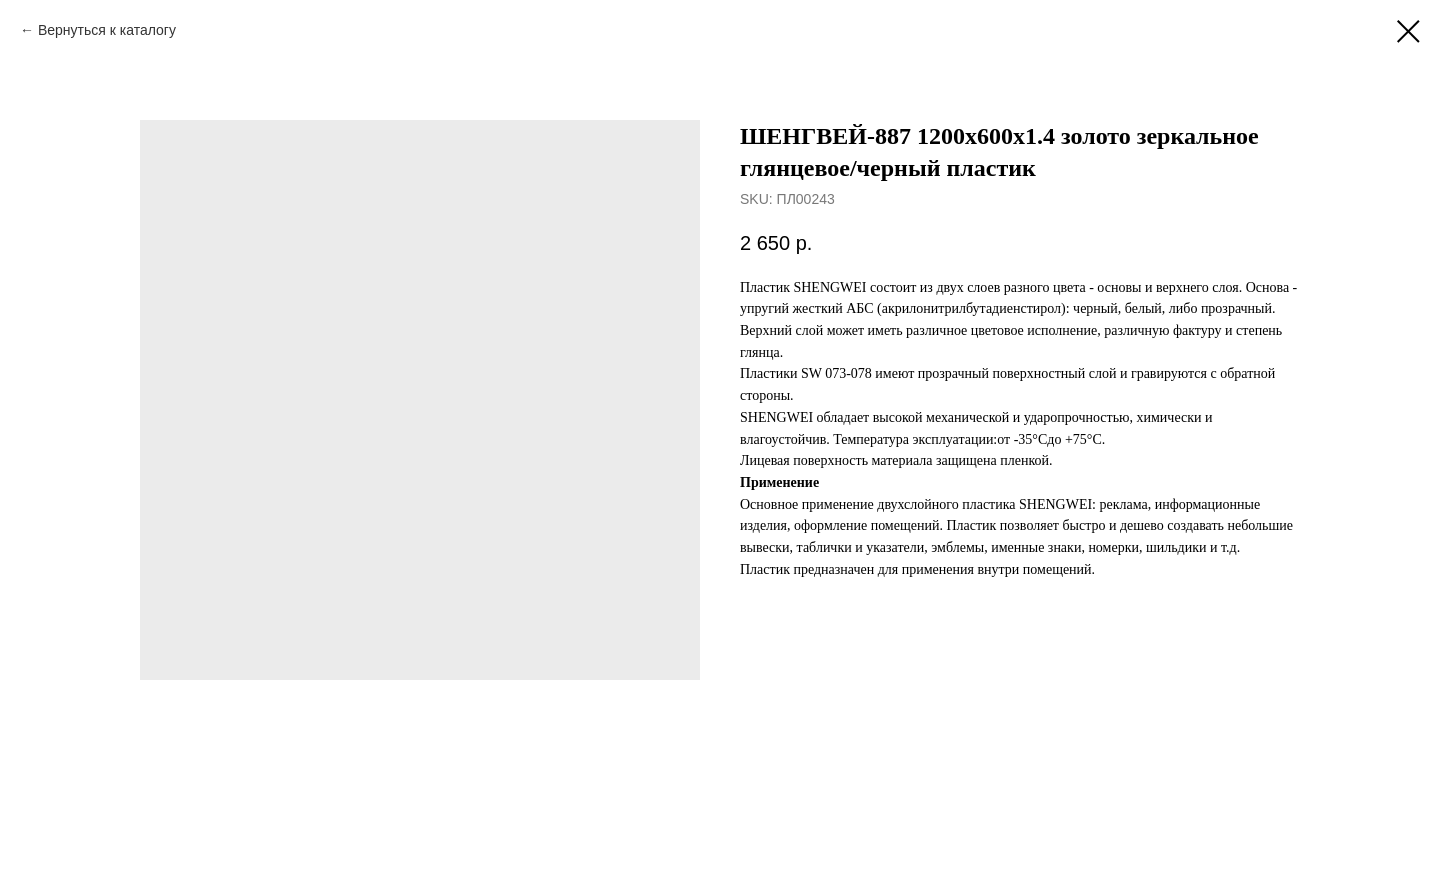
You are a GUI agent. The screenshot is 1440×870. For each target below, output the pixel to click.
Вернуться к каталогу (107, 30)
